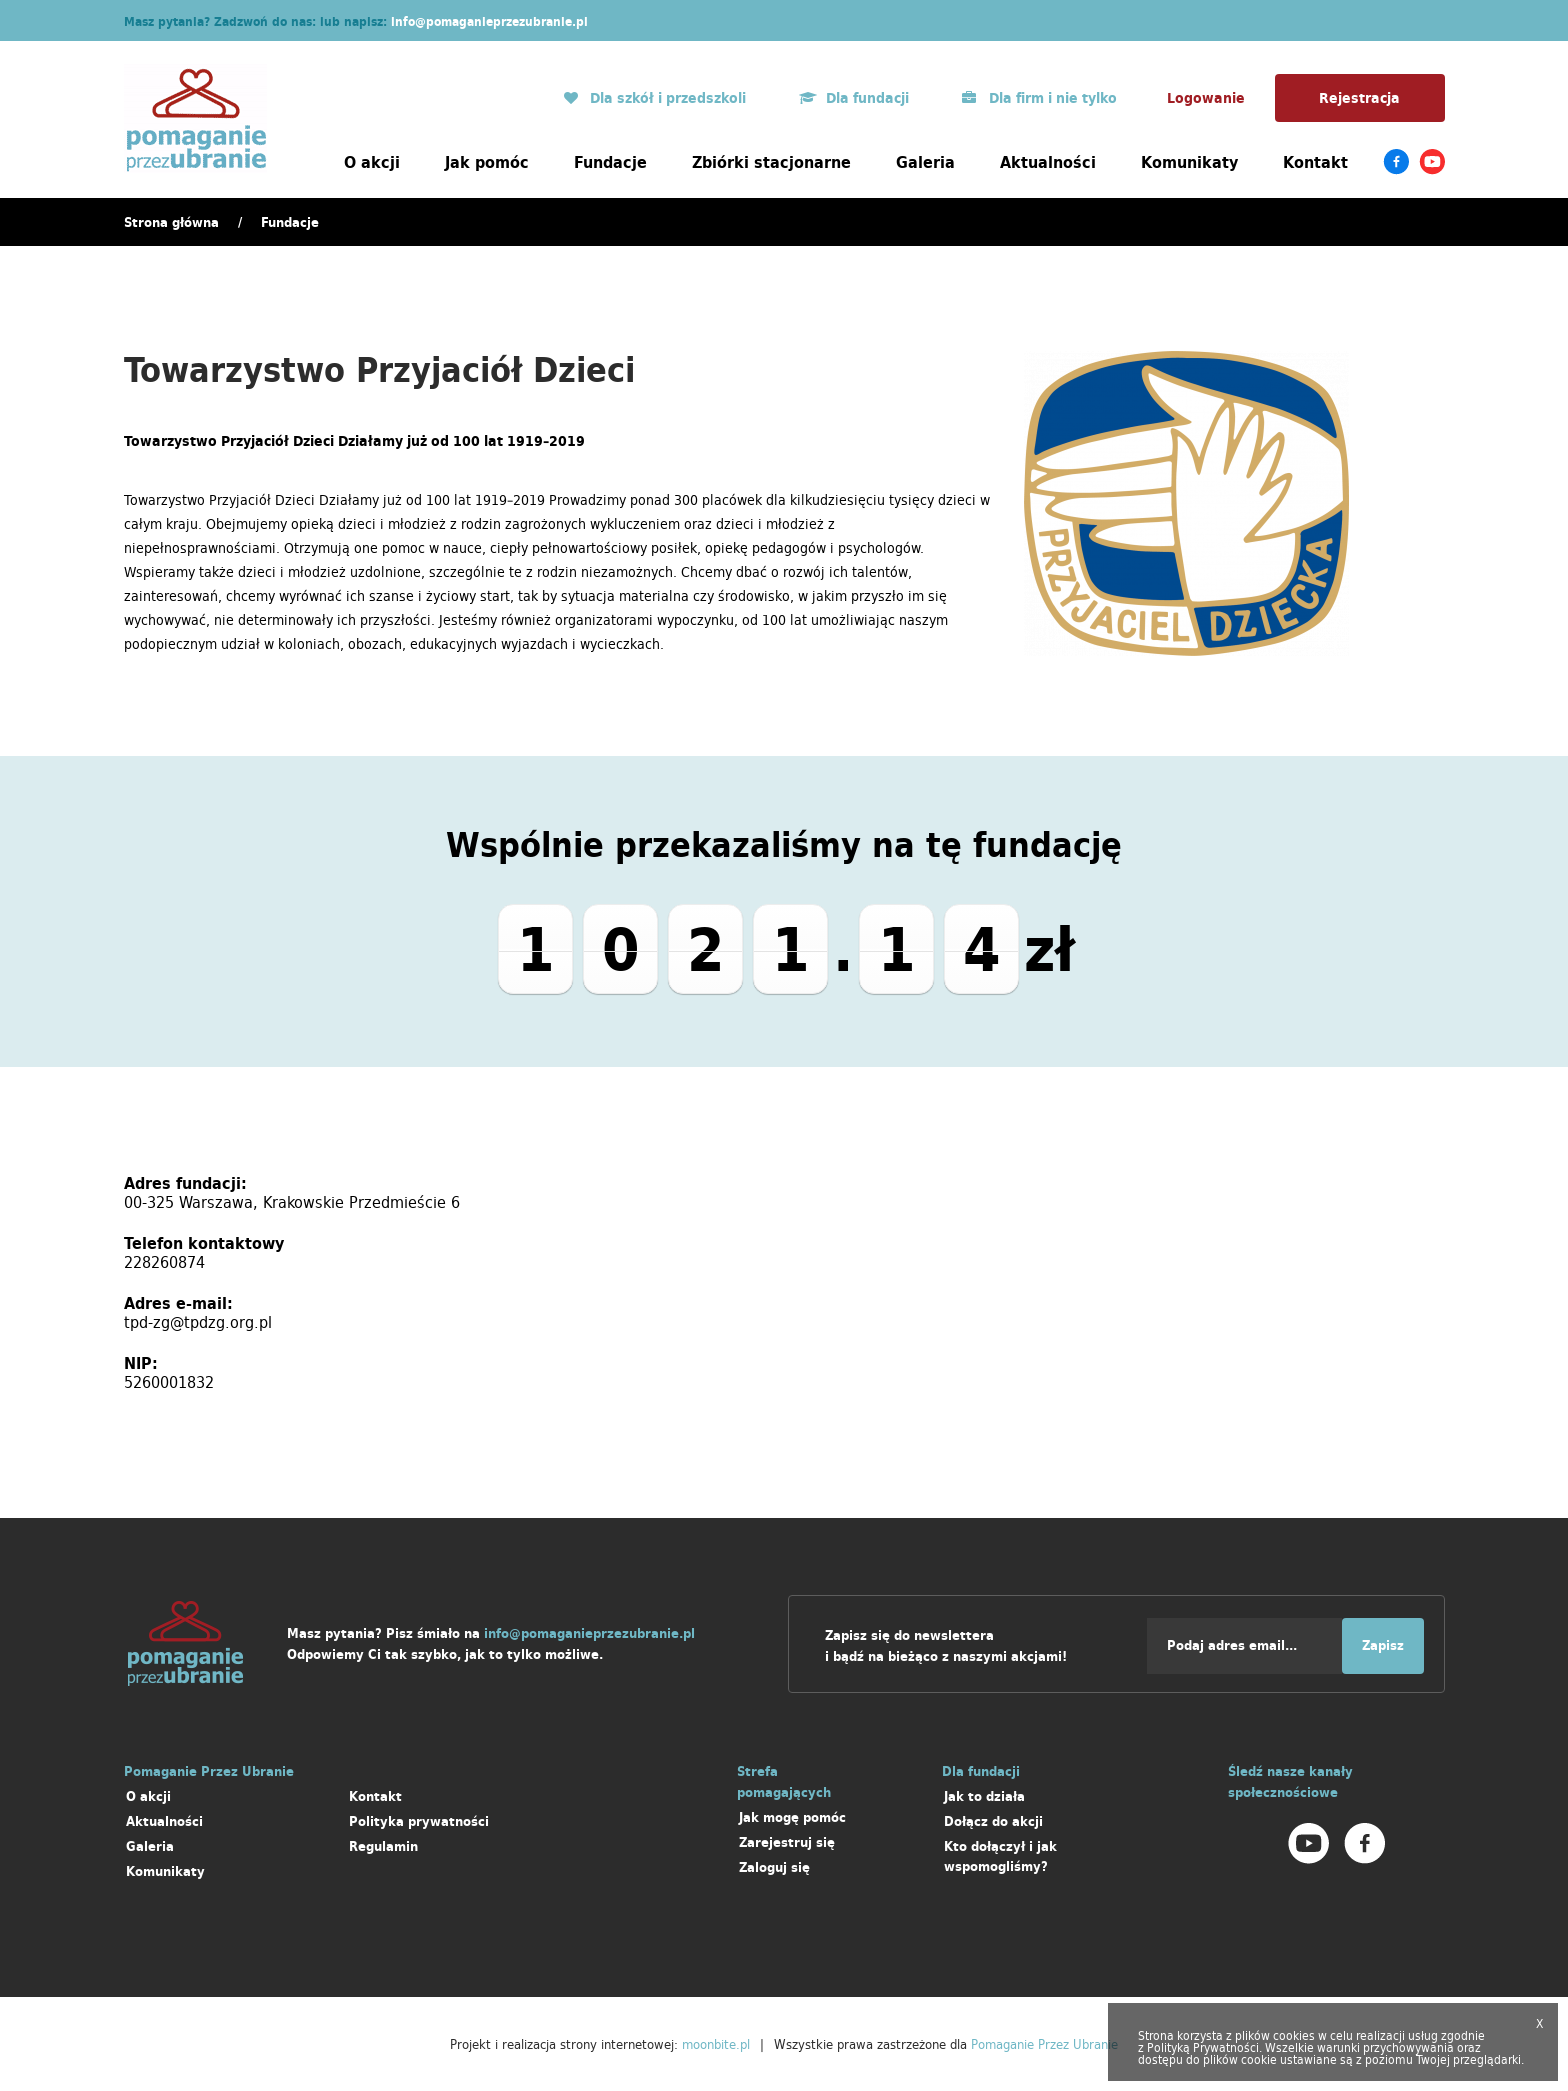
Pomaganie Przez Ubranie (1044, 2044)
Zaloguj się (774, 1867)
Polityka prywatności (419, 1821)
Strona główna (171, 222)
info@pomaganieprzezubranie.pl (489, 21)
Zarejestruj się (787, 1842)
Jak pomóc (487, 162)
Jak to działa (984, 1796)
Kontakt (1315, 162)
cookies (1294, 2035)
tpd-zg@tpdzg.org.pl (198, 1322)
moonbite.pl (716, 2044)
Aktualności (1048, 162)
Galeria (925, 162)
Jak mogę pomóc (792, 1817)
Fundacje (610, 162)
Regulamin (383, 1846)
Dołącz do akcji (993, 1821)
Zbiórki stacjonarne (771, 162)
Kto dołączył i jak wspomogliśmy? (1000, 1856)
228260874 (164, 1262)
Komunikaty (1189, 162)
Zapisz (1383, 1645)
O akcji (372, 162)
